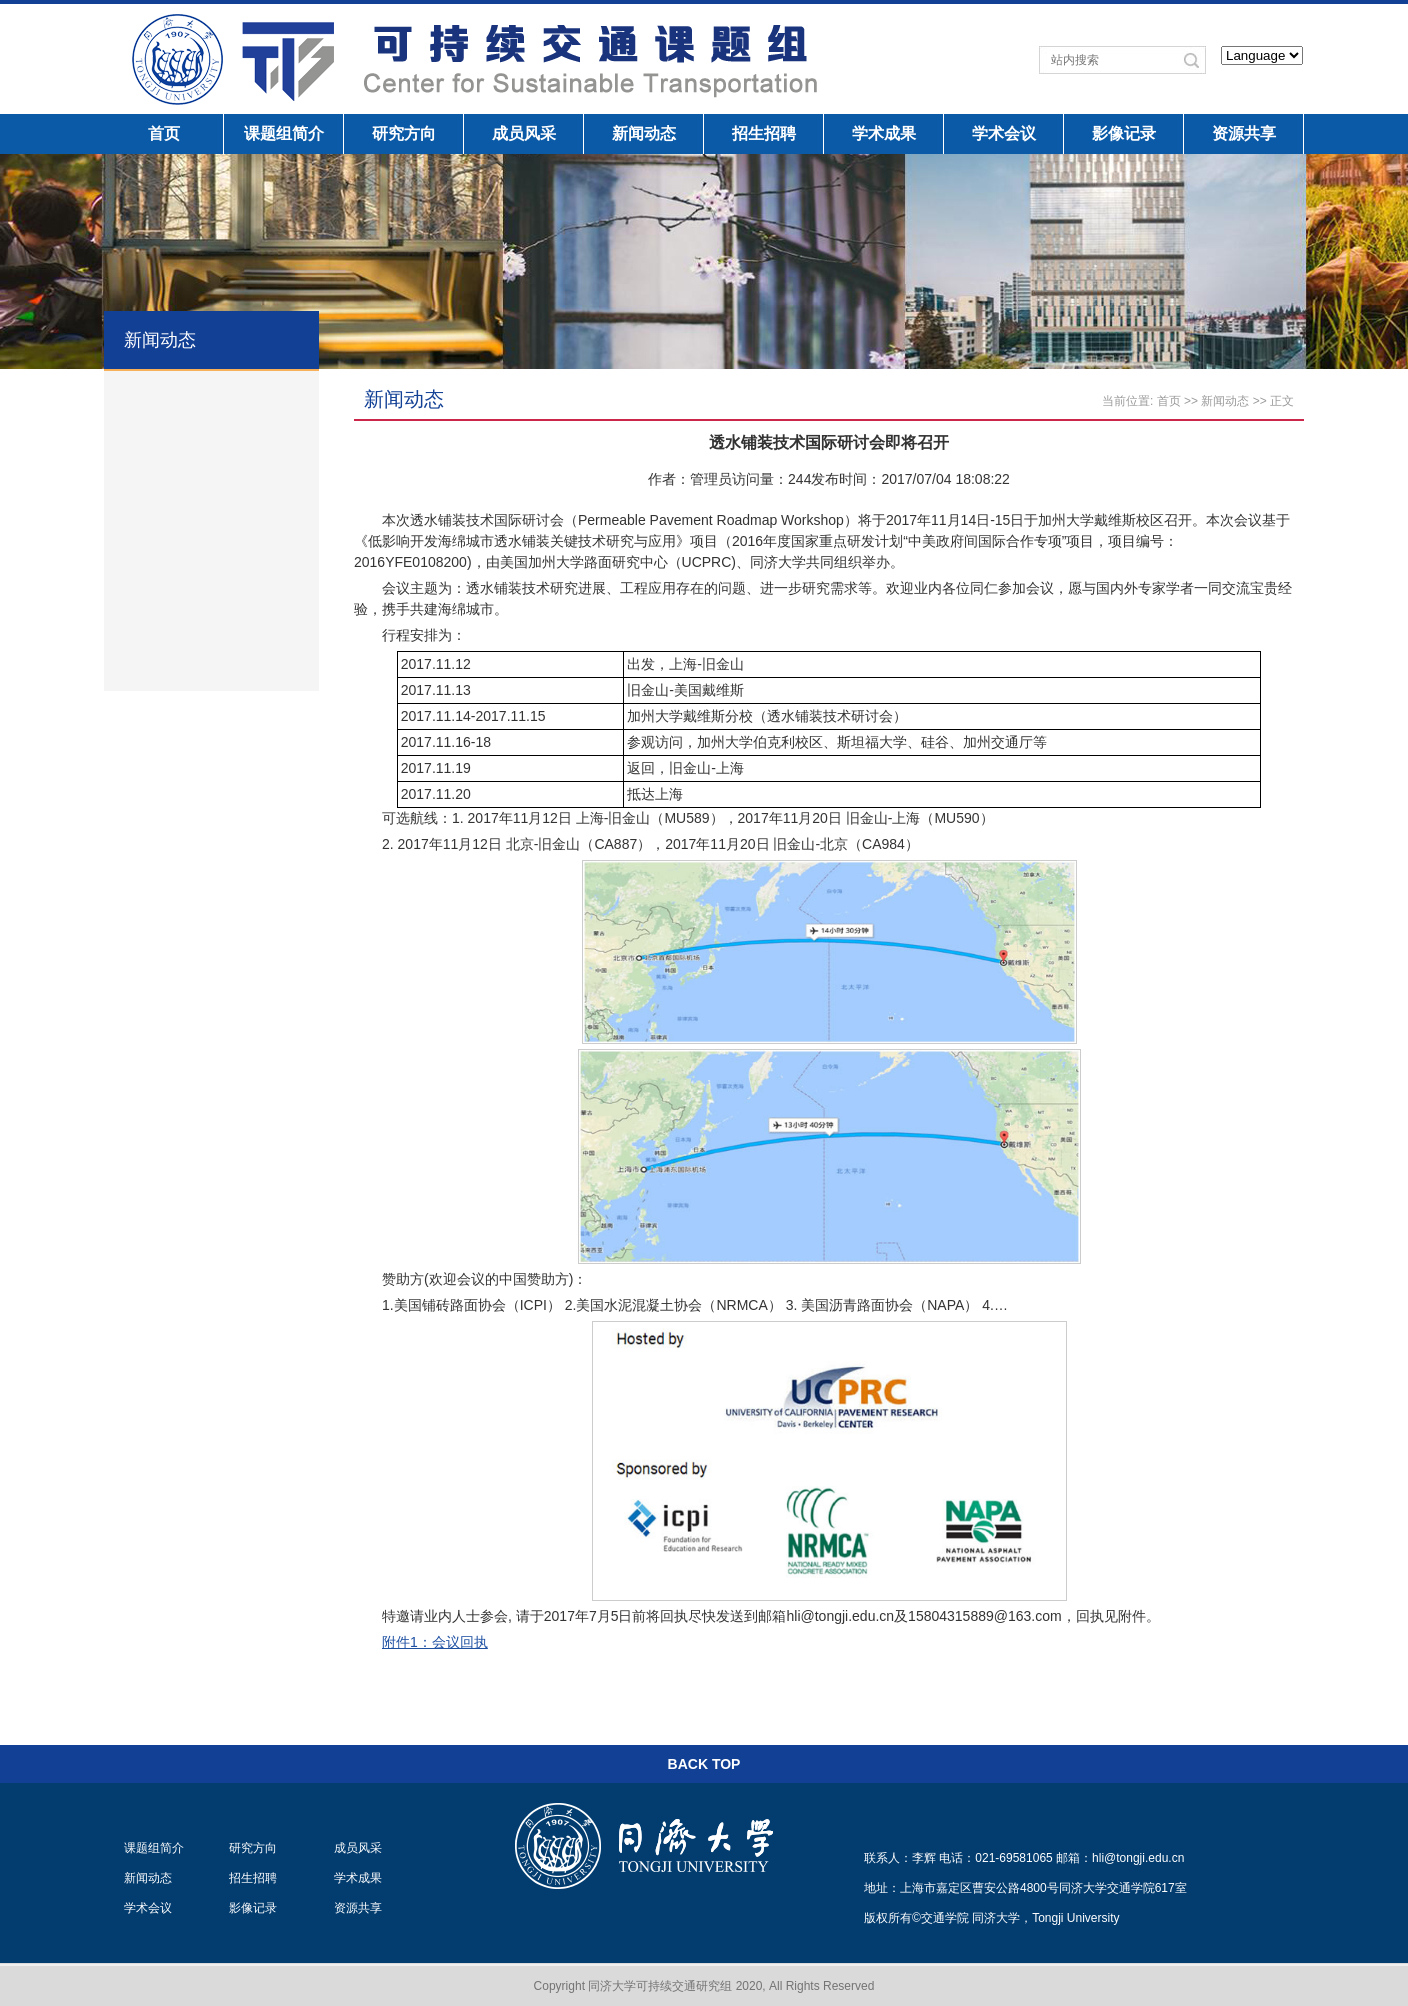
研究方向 (404, 133)
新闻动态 (644, 133)
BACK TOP (704, 1764)
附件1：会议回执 (435, 1642)
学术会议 (1004, 133)
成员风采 (524, 133)
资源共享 (1244, 133)
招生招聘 (764, 133)
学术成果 (884, 133)
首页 (164, 133)
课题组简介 (284, 133)
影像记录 (1124, 133)
